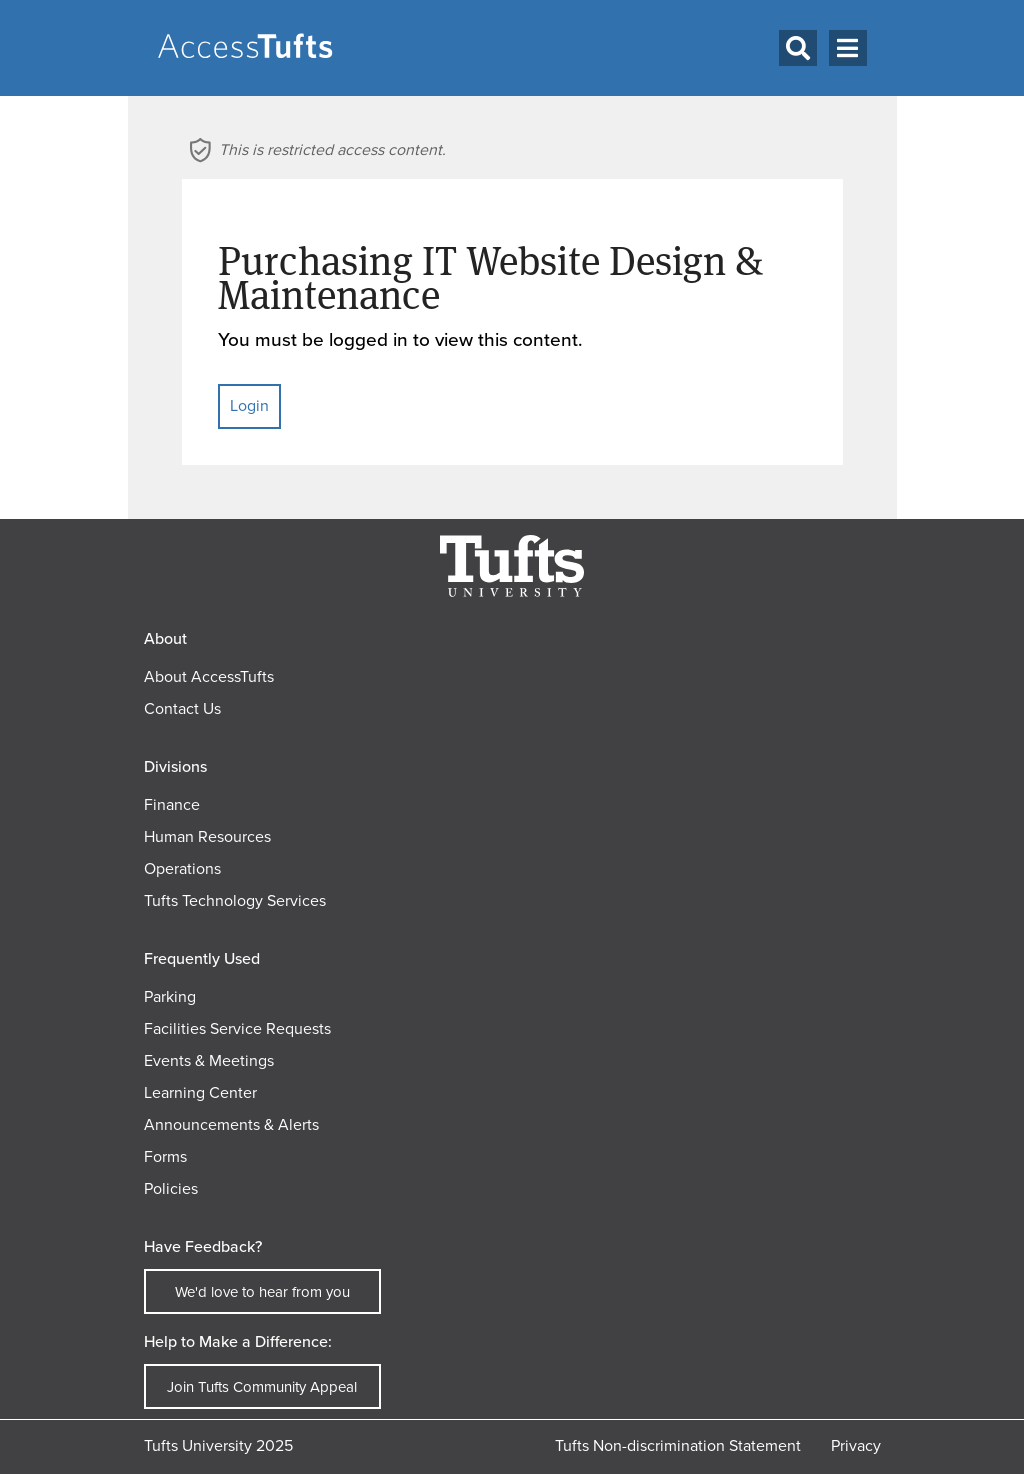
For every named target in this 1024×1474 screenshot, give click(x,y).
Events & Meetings (209, 1060)
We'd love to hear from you (262, 1292)
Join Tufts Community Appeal (262, 1387)
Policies (171, 1188)
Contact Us (182, 708)
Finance (172, 804)
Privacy (856, 1445)
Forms (165, 1156)
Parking (170, 996)
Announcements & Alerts (231, 1124)
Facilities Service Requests (237, 1028)
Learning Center (200, 1092)
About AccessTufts (209, 676)
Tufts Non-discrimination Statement (678, 1445)
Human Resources (207, 836)
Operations (182, 868)
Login (249, 405)
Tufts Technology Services (235, 900)
